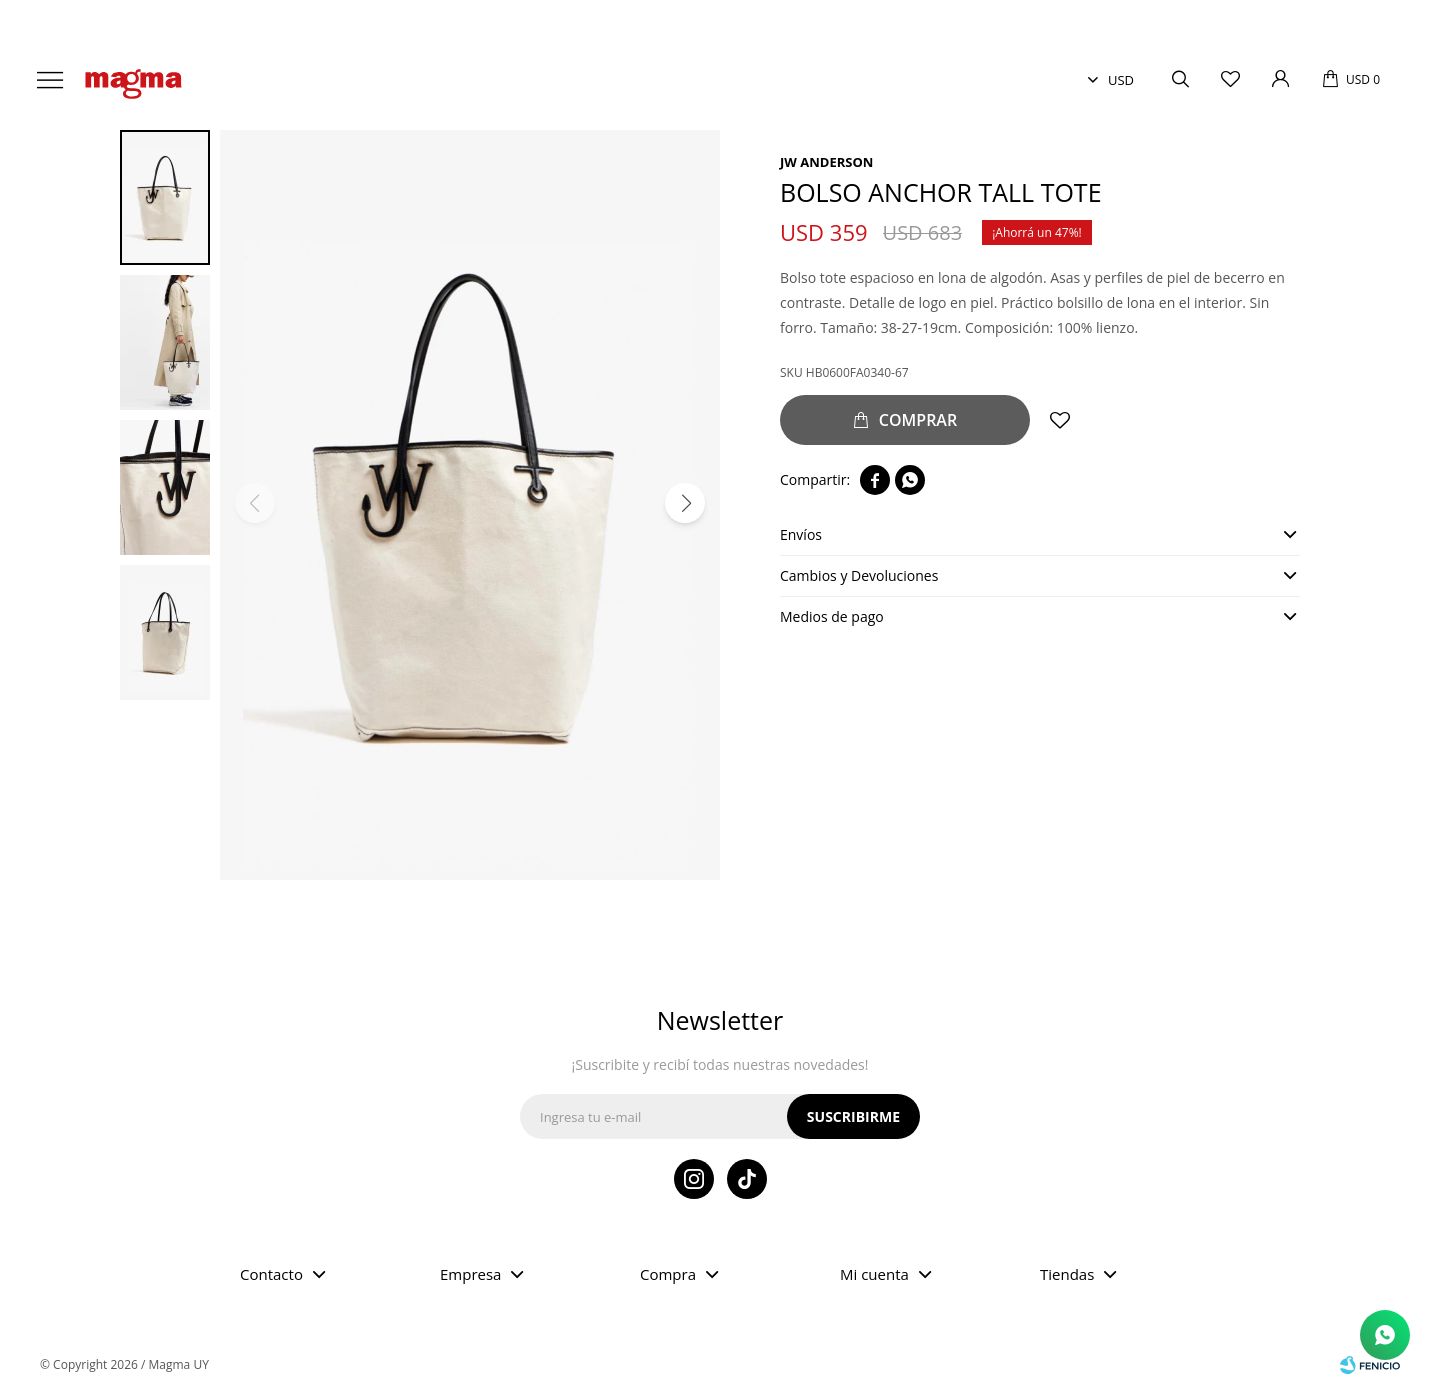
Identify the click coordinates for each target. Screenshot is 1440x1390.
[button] (685, 503)
